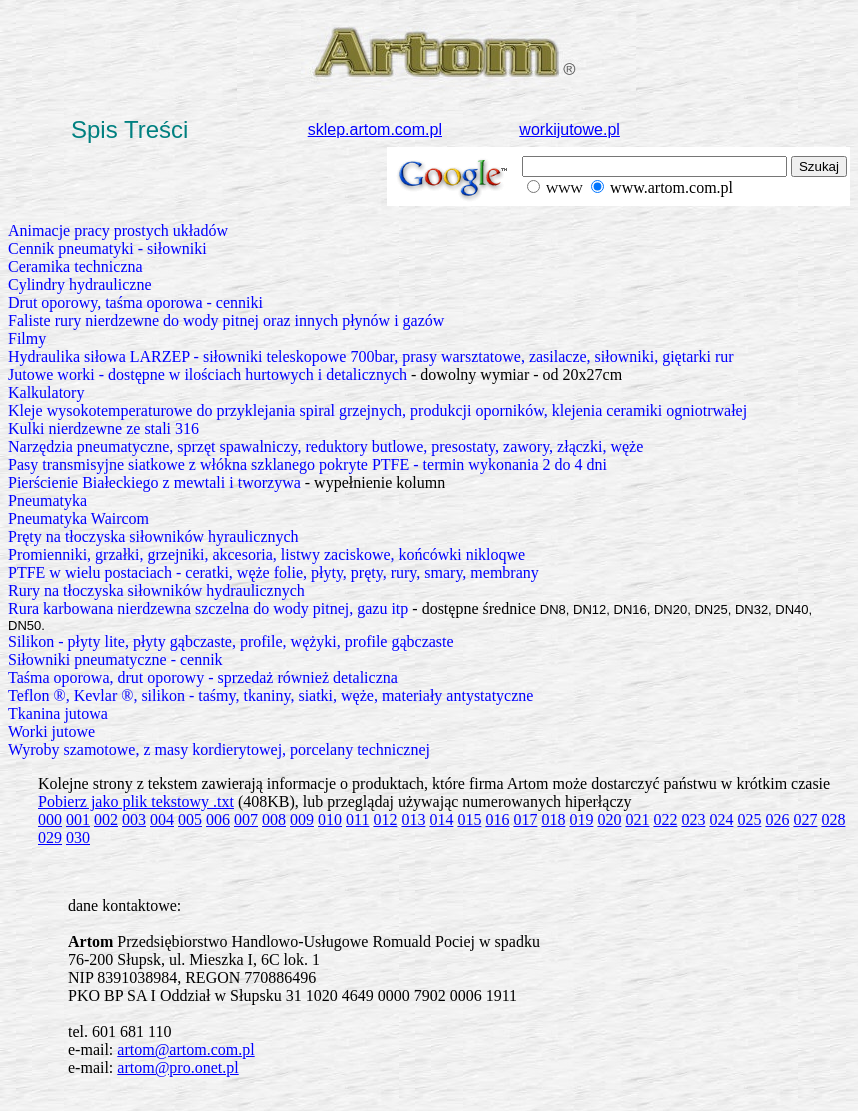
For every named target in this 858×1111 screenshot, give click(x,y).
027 (805, 819)
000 (50, 819)
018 (553, 819)
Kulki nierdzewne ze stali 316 (103, 428)
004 (162, 819)
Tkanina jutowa (58, 713)
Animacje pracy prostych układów (118, 230)
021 (637, 819)
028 (833, 819)
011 (357, 819)
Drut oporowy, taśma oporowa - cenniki (135, 302)
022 (665, 819)
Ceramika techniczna (75, 266)
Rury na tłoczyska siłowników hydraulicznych (156, 590)
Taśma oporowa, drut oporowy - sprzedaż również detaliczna (203, 677)
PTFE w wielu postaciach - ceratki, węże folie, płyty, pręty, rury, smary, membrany (273, 572)
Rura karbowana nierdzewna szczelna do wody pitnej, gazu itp (208, 608)
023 (693, 819)
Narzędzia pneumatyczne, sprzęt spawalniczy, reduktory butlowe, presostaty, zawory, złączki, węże (325, 446)
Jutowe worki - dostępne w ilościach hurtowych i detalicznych (207, 374)
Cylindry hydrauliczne (80, 284)
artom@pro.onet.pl (177, 1067)
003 (134, 819)
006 (218, 819)
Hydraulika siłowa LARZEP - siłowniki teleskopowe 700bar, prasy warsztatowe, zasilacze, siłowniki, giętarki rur (371, 356)
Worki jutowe (51, 731)
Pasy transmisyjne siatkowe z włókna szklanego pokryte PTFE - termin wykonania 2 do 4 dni (307, 464)
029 (50, 837)
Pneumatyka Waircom (78, 518)
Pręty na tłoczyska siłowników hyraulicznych (153, 536)
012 (385, 819)
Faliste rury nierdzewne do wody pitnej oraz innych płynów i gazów (226, 320)
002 (106, 819)
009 (302, 819)
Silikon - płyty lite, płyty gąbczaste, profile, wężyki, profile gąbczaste (231, 641)
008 (274, 819)
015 (469, 819)
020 (609, 819)
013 (413, 819)
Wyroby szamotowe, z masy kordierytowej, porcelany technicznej (219, 749)
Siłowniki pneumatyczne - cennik (115, 659)
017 (525, 819)
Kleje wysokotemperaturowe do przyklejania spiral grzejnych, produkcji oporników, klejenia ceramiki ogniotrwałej (377, 410)
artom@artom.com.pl (185, 1049)
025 (749, 819)
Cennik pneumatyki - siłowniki (107, 248)
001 (78, 819)
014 (441, 819)
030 (78, 837)
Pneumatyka (47, 500)
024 (721, 819)
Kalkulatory (46, 392)
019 (581, 819)
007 (246, 819)
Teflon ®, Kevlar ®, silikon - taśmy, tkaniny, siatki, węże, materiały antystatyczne (270, 695)
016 (497, 819)
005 (190, 819)
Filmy (27, 338)
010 (330, 819)
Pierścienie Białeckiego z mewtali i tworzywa (154, 482)
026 (777, 819)
